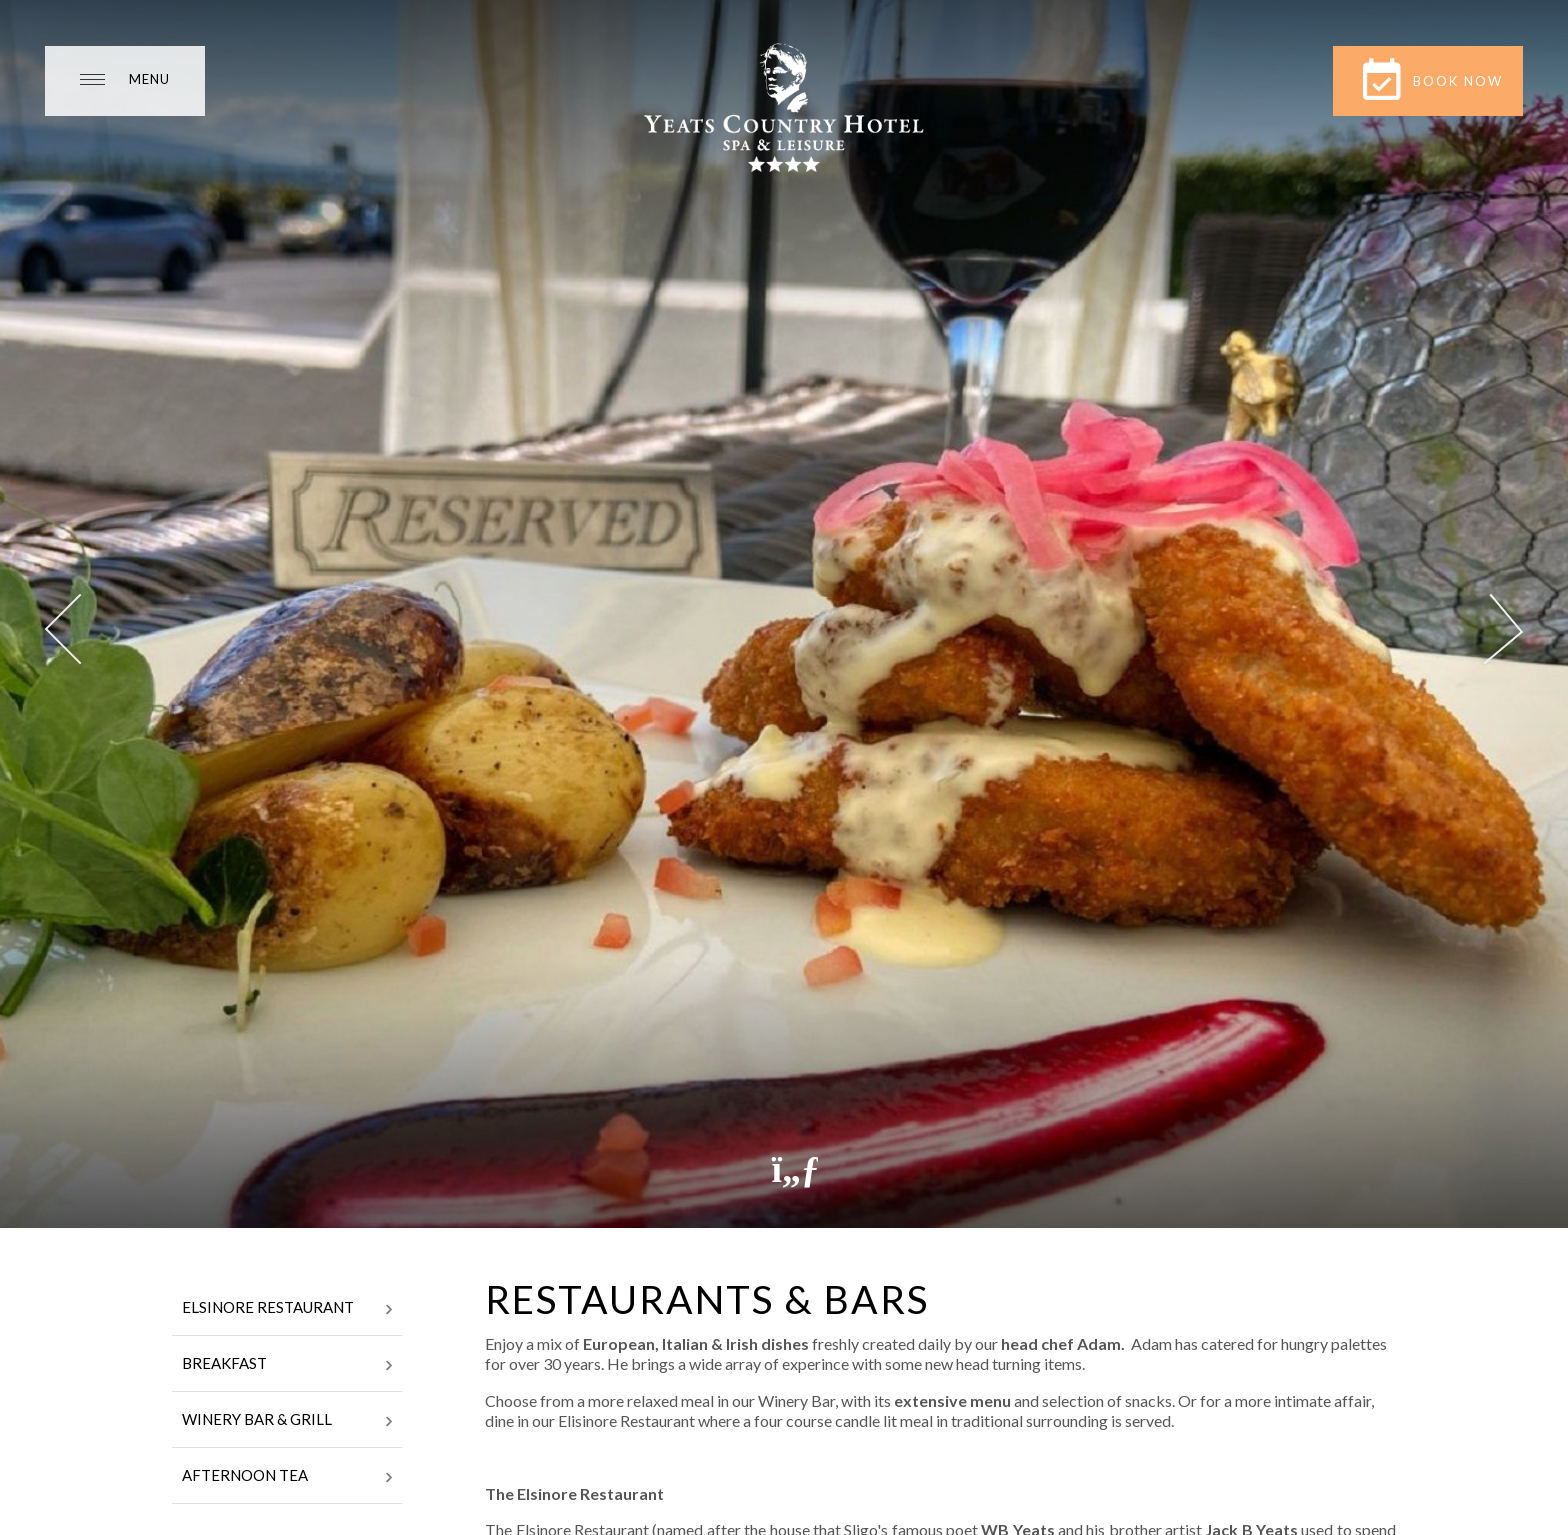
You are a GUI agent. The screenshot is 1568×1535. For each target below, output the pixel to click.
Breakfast (287, 1365)
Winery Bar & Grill (287, 1421)
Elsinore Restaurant (287, 1309)
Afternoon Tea (287, 1477)
